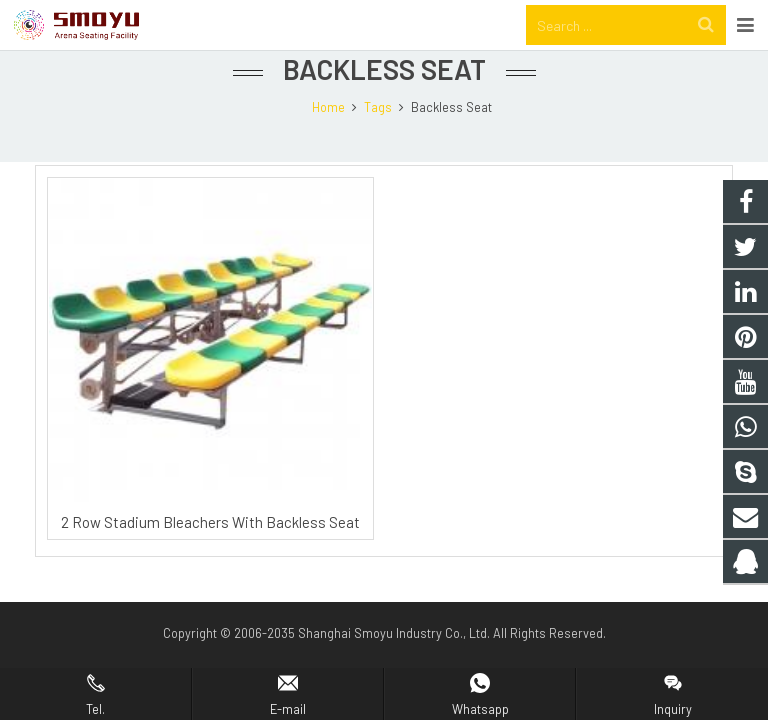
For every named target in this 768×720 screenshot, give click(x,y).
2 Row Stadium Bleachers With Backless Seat (210, 556)
